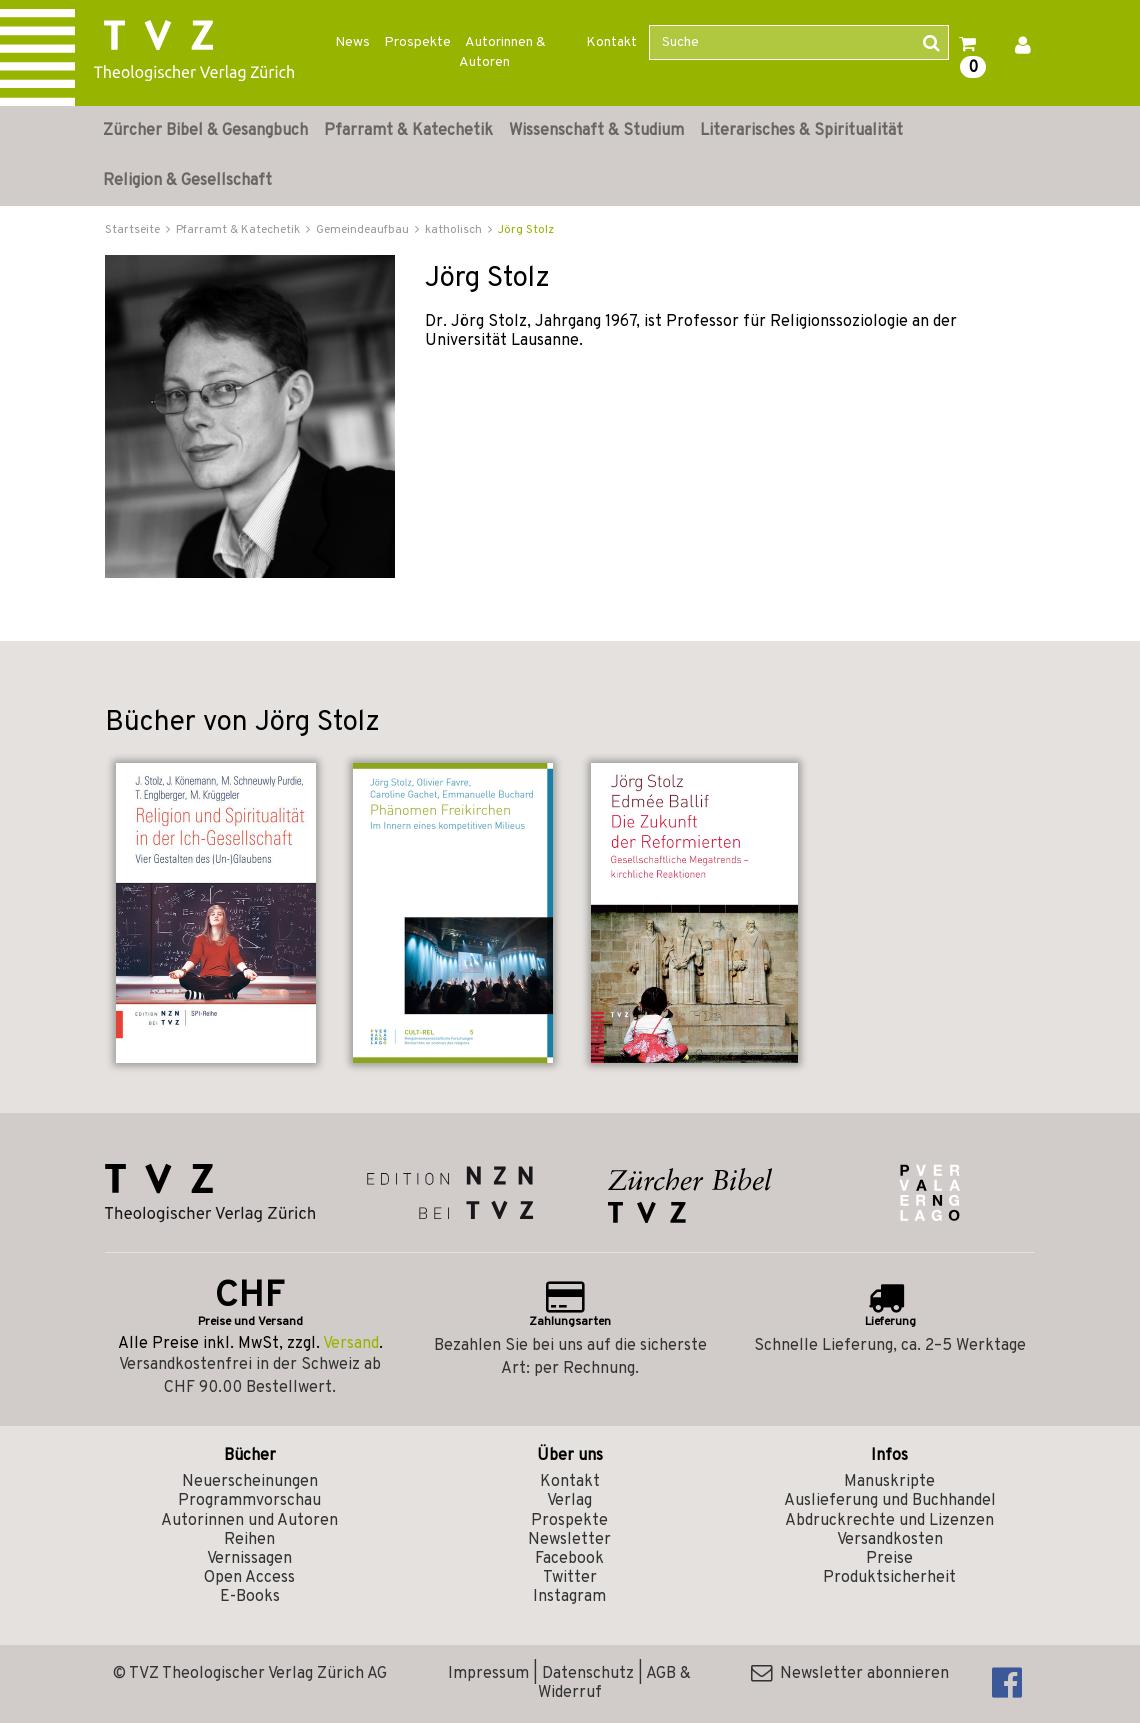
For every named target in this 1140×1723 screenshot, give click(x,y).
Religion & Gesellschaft (187, 181)
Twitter (570, 1578)
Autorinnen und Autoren (249, 1521)
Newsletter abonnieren (850, 1674)
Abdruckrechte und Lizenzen (889, 1521)
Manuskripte (889, 1482)
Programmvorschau (249, 1501)
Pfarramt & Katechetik (408, 131)
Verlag (569, 1501)
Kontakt (611, 42)
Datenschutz (588, 1674)
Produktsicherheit (889, 1578)
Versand (351, 1344)
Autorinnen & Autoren (502, 52)
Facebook (569, 1559)
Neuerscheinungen (250, 1482)
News (352, 42)
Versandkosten (890, 1540)
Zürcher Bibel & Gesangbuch (205, 131)
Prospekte (417, 42)
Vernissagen (249, 1559)
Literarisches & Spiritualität (801, 131)
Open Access (249, 1578)
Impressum (488, 1674)
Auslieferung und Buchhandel (890, 1501)
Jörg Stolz (526, 230)
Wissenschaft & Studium (596, 131)
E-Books (250, 1597)
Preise (889, 1559)
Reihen (249, 1540)
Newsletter (569, 1540)
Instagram (569, 1597)
